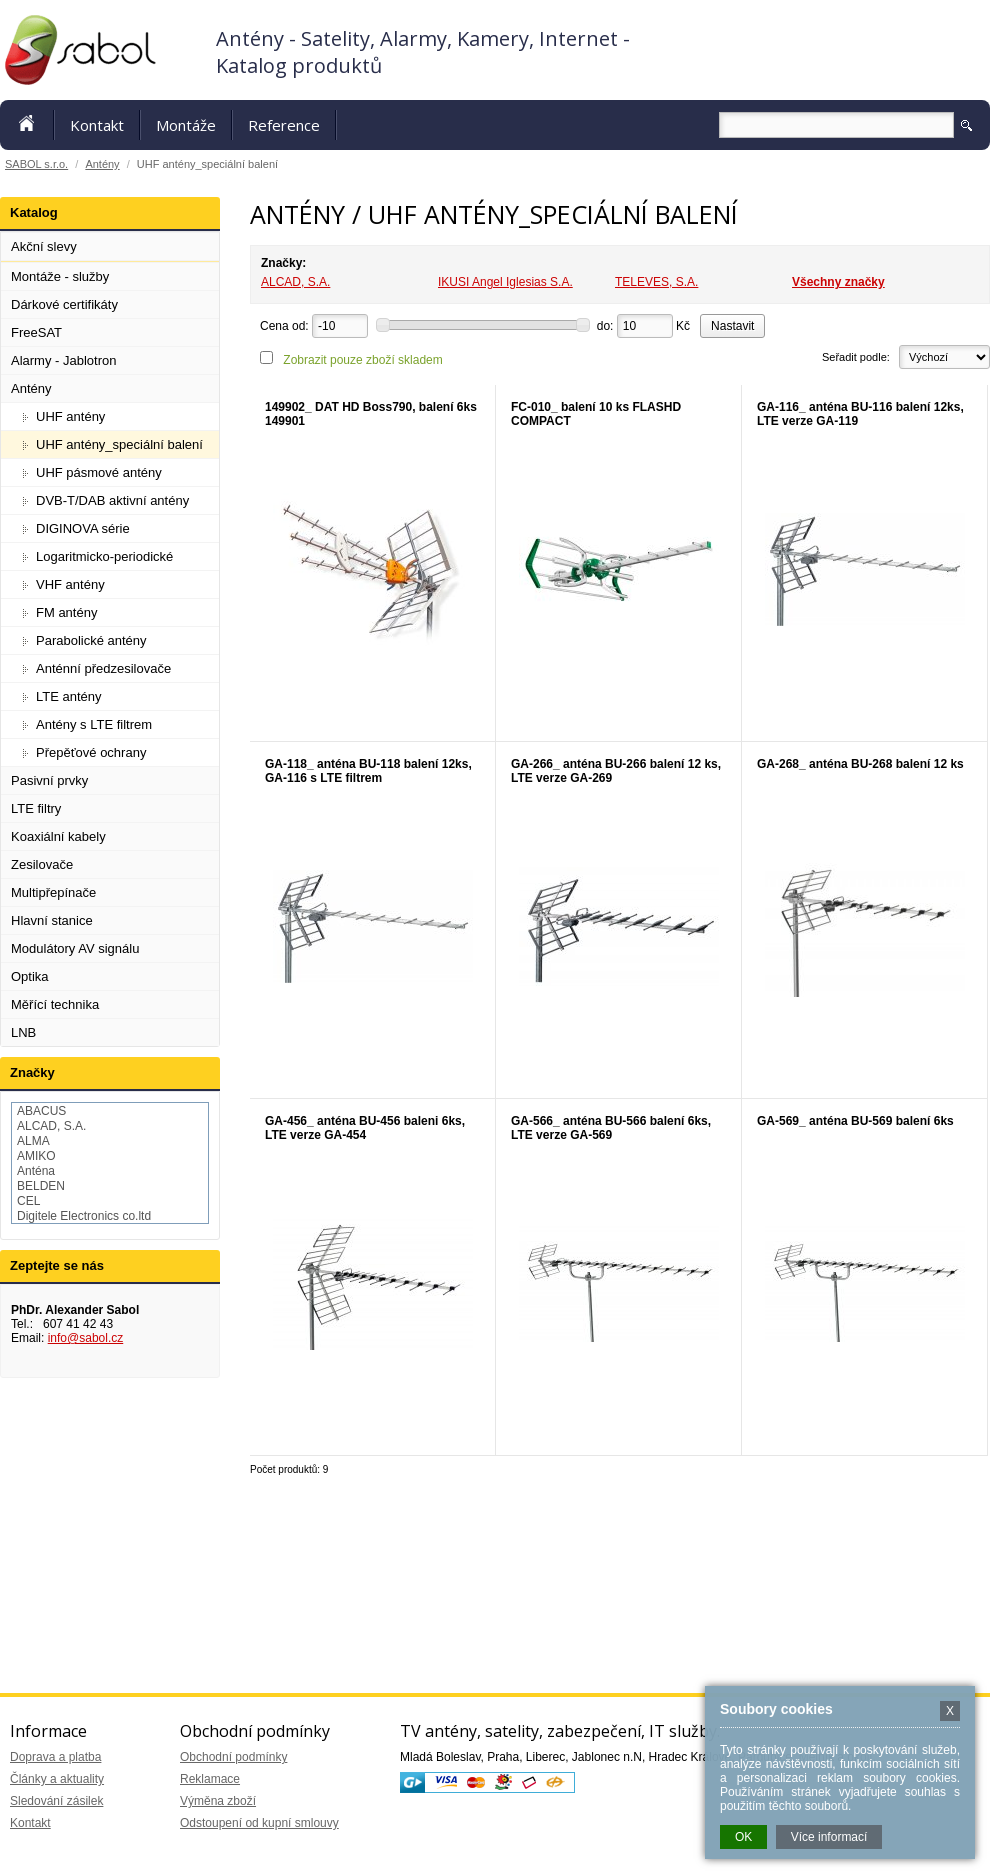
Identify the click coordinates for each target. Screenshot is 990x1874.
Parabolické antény (91, 640)
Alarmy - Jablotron (63, 360)
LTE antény (69, 696)
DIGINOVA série (83, 528)
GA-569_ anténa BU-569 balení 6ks (855, 1121)
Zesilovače (42, 864)
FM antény (66, 612)
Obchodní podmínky (233, 1757)
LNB (23, 1032)
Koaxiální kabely (58, 836)
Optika (30, 976)
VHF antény (70, 584)
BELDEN (41, 1186)
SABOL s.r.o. (36, 164)
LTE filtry (36, 808)
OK (743, 1837)
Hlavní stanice (52, 920)
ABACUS (41, 1111)
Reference (284, 125)
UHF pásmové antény (99, 472)
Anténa (36, 1171)
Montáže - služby (60, 276)
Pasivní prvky (49, 780)
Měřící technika (55, 1004)
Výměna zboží (218, 1801)
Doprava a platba (55, 1757)
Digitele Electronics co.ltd (84, 1216)
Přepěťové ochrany (91, 752)
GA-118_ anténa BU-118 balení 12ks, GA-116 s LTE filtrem (368, 771)
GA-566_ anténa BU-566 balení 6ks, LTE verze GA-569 (611, 1128)
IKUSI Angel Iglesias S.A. (505, 282)
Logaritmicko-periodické (104, 556)
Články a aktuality (57, 1779)
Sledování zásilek (56, 1801)
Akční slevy (44, 246)
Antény (102, 164)
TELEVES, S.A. (656, 282)
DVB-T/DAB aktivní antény (112, 500)
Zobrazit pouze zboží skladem (362, 360)
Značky (32, 1072)
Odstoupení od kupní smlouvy (259, 1823)
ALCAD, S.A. (295, 282)
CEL (28, 1201)
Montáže (186, 125)
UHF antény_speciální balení (119, 444)
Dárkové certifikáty (64, 304)
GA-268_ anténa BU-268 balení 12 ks (860, 764)
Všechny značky (838, 282)
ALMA (33, 1141)
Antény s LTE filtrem (94, 724)
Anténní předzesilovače (103, 668)
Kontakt (97, 125)
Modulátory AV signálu (75, 948)
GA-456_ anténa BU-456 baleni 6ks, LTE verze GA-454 (365, 1128)
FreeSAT (36, 332)
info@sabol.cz (86, 1338)
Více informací (829, 1837)
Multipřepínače (53, 892)
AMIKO (36, 1156)
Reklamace (210, 1779)
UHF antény (70, 416)
